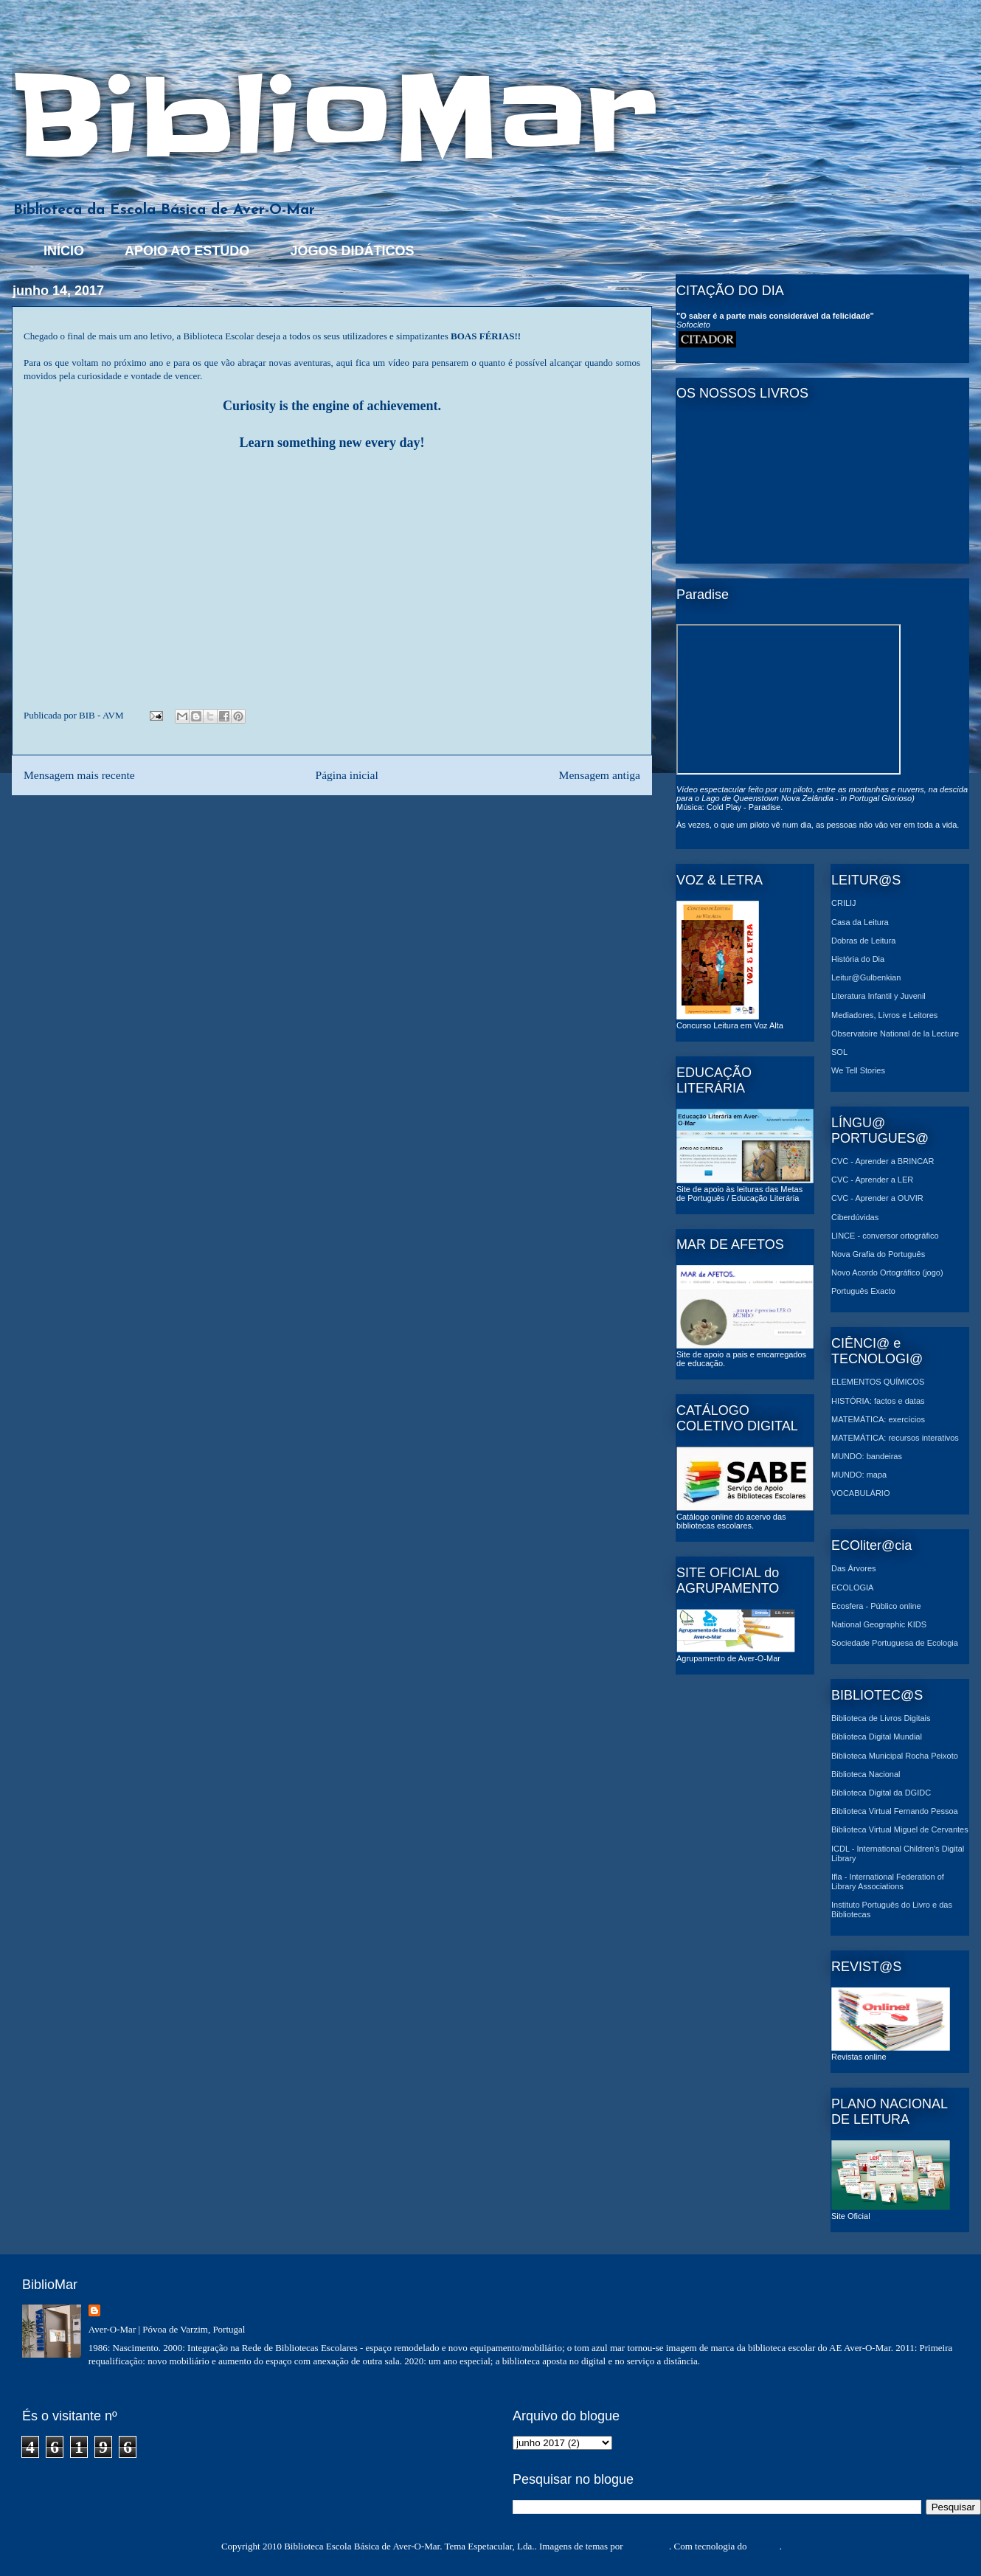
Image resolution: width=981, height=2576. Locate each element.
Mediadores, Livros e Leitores (884, 1015)
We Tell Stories (858, 1070)
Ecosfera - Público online (876, 1606)
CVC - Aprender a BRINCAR (882, 1161)
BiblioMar (334, 117)
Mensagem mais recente (79, 775)
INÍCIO (64, 250)
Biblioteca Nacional (866, 1774)
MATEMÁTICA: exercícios (878, 1419)
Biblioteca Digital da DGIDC (881, 1792)
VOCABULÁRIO (860, 1493)
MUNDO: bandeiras (866, 1456)
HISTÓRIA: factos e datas (878, 1400)
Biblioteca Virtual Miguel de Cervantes (899, 1829)
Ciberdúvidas (854, 1217)
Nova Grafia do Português (878, 1254)
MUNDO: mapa (859, 1474)
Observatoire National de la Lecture (895, 1033)
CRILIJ (843, 903)
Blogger (764, 2546)
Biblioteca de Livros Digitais (881, 1718)
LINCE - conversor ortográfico (885, 1235)
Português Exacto (863, 1291)
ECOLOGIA (852, 1587)
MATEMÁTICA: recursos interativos (895, 1437)
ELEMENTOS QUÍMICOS (877, 1381)
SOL (839, 1052)
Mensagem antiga (599, 775)
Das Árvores (853, 1568)
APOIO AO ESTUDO (187, 250)
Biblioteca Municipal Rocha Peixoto (894, 1755)
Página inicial (346, 775)
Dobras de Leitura (863, 940)
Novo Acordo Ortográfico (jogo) (887, 1272)
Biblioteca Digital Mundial (876, 1736)
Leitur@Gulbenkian (866, 977)
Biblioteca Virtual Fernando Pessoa (894, 1811)
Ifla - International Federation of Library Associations (887, 1881)
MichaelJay (647, 2546)
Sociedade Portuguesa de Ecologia (894, 1642)
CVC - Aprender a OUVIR (877, 1198)
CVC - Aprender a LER (872, 1179)
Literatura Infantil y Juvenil (878, 995)
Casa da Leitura (860, 922)
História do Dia (857, 959)
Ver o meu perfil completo (72, 2379)
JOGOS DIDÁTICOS (352, 250)
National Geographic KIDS (878, 1624)
